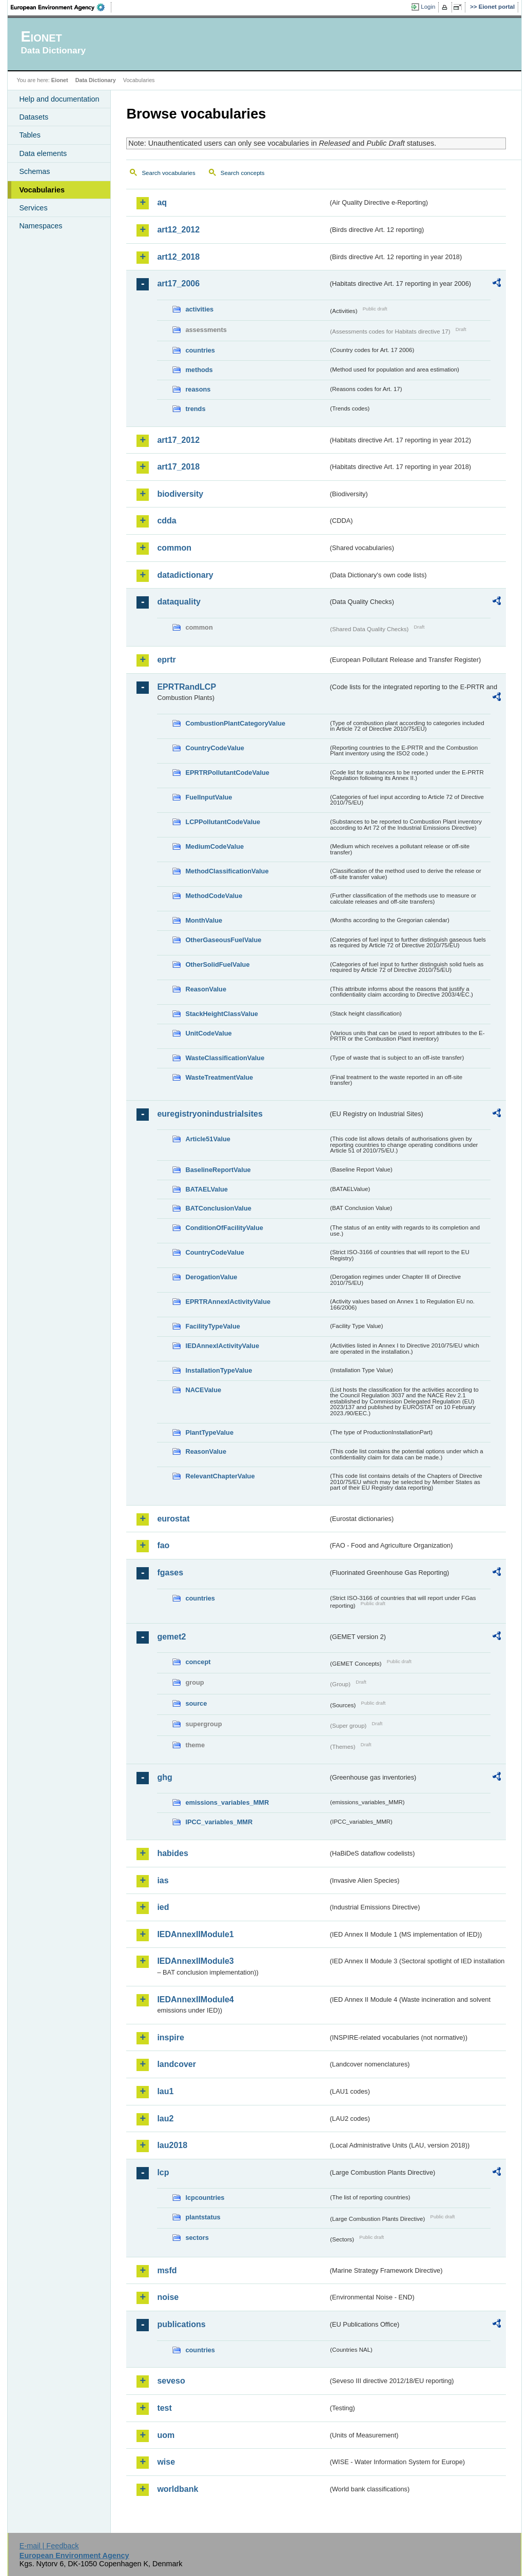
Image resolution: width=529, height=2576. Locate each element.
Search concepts (243, 173)
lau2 (165, 2118)
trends (195, 409)
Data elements (43, 153)
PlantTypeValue (209, 1432)
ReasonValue (205, 989)
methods (198, 370)
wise (166, 2461)
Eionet (59, 80)
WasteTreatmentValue (219, 1077)
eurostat (173, 1518)
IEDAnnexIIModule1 (195, 1934)
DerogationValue (211, 1277)
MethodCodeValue (213, 896)
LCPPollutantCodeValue (222, 822)
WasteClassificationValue (224, 1058)
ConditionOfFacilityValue (224, 1228)
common (174, 547)
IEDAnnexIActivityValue (222, 1346)
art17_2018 (178, 466)
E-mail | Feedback (49, 2546)
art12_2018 (178, 256)
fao (163, 1545)
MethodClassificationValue (226, 871)
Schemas (34, 171)
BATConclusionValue (218, 1208)
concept (197, 1662)
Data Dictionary (95, 80)
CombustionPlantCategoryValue (235, 723)
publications (181, 2324)
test (164, 2408)
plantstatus (202, 2217)
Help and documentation (59, 99)
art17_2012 (178, 440)
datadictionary (185, 575)
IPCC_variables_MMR (218, 1822)
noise (168, 2297)
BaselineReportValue (217, 1170)
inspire (170, 2037)
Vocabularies (42, 190)
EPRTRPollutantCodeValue (227, 772)
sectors (197, 2237)
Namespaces (40, 226)
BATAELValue (206, 1189)
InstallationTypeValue (218, 1370)
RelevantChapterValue (219, 1476)
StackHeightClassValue (221, 1014)
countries (200, 350)
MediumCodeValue (214, 846)
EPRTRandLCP (186, 686)
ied (163, 1907)
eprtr (166, 659)
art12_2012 (178, 229)
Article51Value (207, 1139)
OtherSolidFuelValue (217, 964)
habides (172, 1853)
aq (162, 202)
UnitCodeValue (208, 1033)
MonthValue (203, 920)
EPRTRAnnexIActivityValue (227, 1301)
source (196, 1703)
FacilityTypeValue (212, 1326)
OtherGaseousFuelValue (223, 940)
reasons (197, 389)
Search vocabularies (168, 173)
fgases (170, 1572)
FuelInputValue (208, 797)
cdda (166, 520)
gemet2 (171, 1636)
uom (165, 2435)
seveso (171, 2380)
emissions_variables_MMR (227, 1802)
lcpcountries (204, 2197)
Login (428, 7)
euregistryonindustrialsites (209, 1113)
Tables (30, 135)
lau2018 (172, 2145)
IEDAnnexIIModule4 (195, 1999)
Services (33, 208)
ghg (164, 1777)
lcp (163, 2172)
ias (162, 1880)
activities (199, 309)
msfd (167, 2270)
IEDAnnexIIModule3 (195, 1961)
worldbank (177, 2489)
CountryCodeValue (214, 748)
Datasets (33, 117)
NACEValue (203, 1390)
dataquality (178, 601)
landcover (176, 2064)
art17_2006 (178, 283)
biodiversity (180, 494)
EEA (61, 7)
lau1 (165, 2091)
